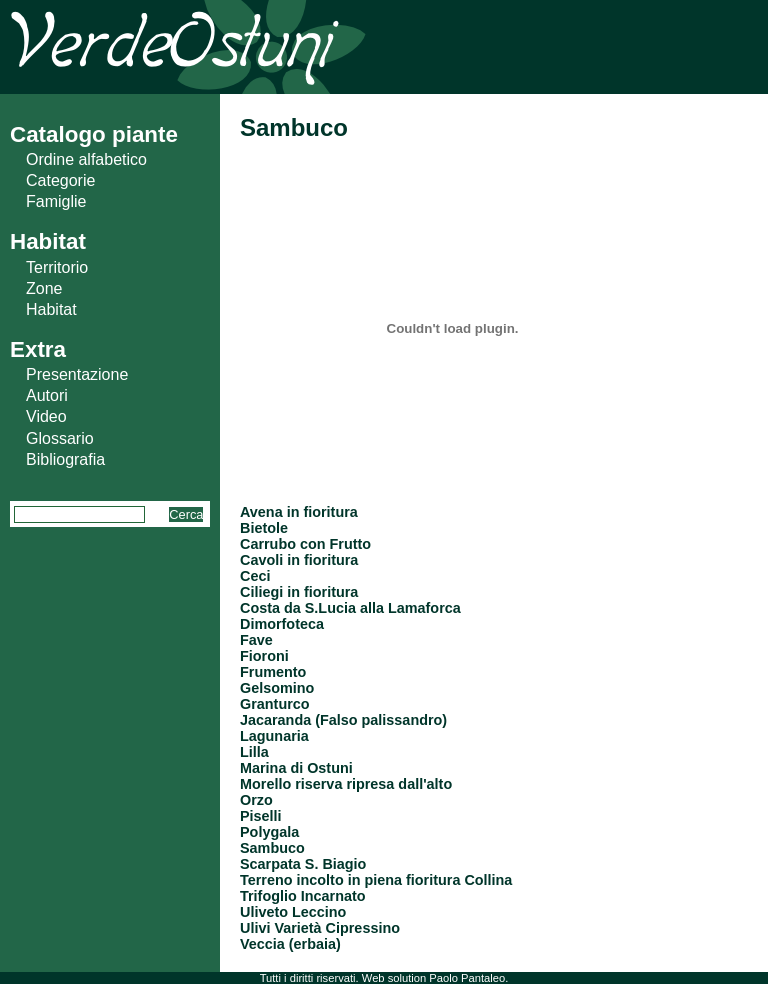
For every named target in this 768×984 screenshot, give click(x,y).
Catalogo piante (94, 134)
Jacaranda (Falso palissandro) (343, 720)
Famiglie (56, 201)
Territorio (57, 267)
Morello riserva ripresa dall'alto (346, 784)
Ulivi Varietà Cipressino (320, 928)
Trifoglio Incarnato (303, 896)
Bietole (264, 528)
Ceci (255, 576)
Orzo (256, 800)
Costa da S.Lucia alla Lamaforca (350, 608)
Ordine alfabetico (86, 159)
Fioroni (264, 656)
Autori (47, 395)
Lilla (254, 752)
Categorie (60, 180)
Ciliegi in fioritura (299, 592)
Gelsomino (277, 688)
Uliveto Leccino (293, 912)
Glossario (60, 438)
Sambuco (272, 848)
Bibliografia (65, 459)
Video (46, 416)
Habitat (51, 309)
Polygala (269, 832)
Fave (256, 640)
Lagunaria (274, 736)
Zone (44, 288)
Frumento (273, 672)
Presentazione (77, 374)
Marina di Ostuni (296, 768)
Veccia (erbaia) (290, 944)
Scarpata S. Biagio (303, 864)
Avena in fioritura (299, 512)
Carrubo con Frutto (305, 544)
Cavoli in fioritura (299, 560)
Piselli (261, 816)
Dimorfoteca (282, 624)
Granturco (275, 704)
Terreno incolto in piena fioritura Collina (376, 880)
